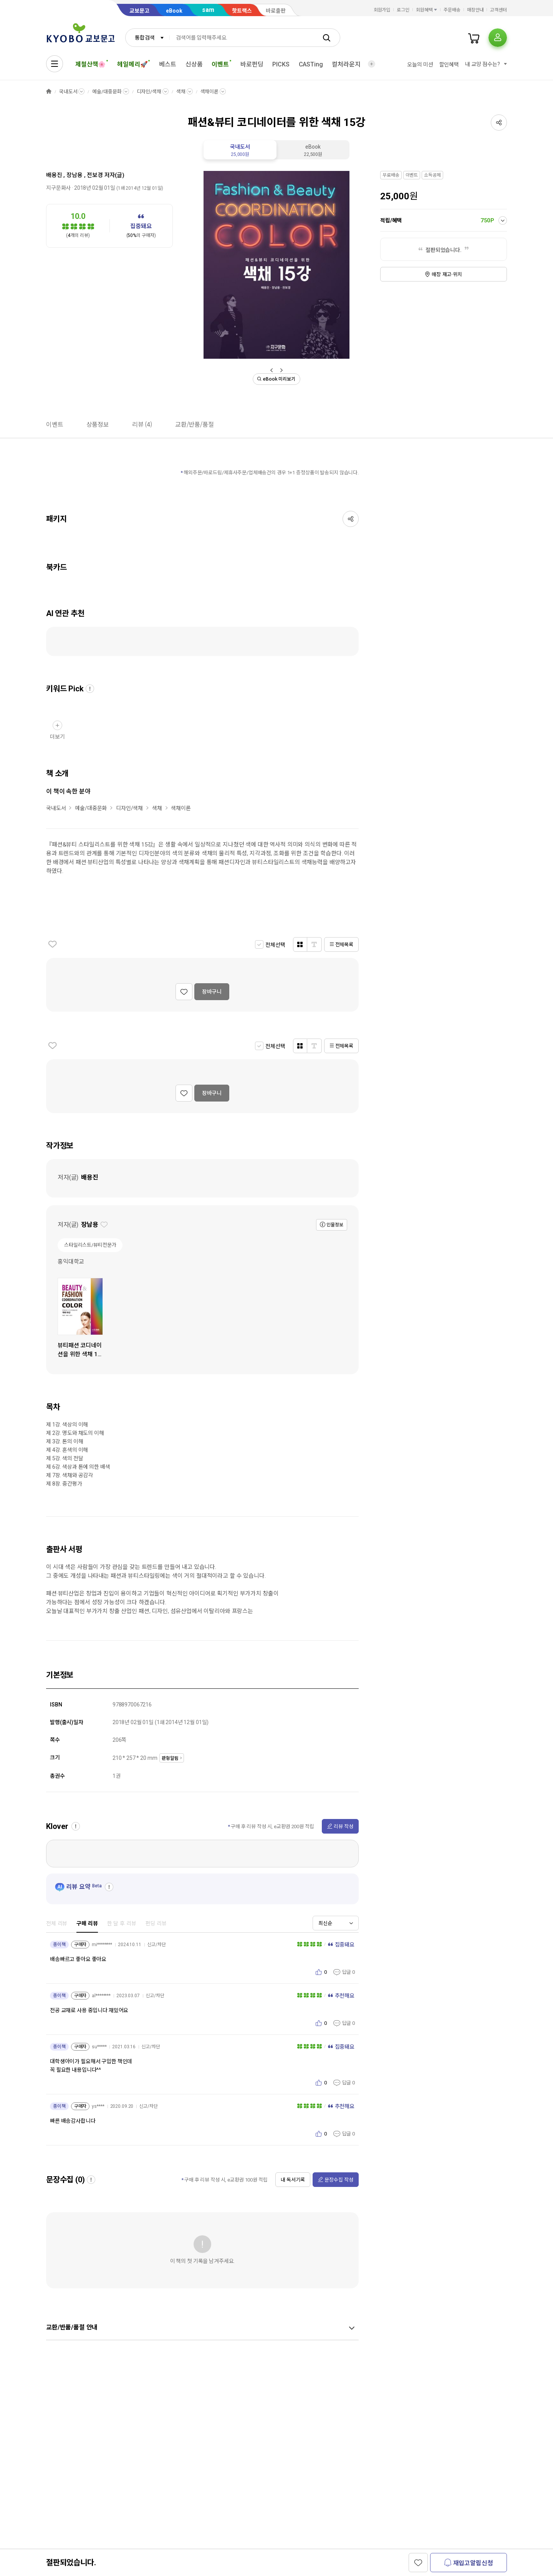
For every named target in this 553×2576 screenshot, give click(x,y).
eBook (174, 11)
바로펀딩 (251, 64)
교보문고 (139, 11)
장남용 (74, 175)
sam (208, 9)
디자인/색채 (149, 91)
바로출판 (276, 11)
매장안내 (475, 10)
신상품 (194, 64)
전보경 (95, 175)
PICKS (280, 64)
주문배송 (452, 10)
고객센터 (498, 10)
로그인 (403, 10)
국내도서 (68, 91)
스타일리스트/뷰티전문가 (90, 1245)
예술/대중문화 (106, 91)
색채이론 (209, 91)
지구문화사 (58, 188)
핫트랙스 (242, 11)
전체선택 (275, 945)
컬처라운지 (346, 64)
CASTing (311, 64)
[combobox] (147, 37)
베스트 (167, 64)
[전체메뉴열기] (54, 63)
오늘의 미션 (420, 64)
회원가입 (382, 10)
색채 (180, 91)
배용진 (54, 175)
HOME (48, 91)
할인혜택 (449, 64)
